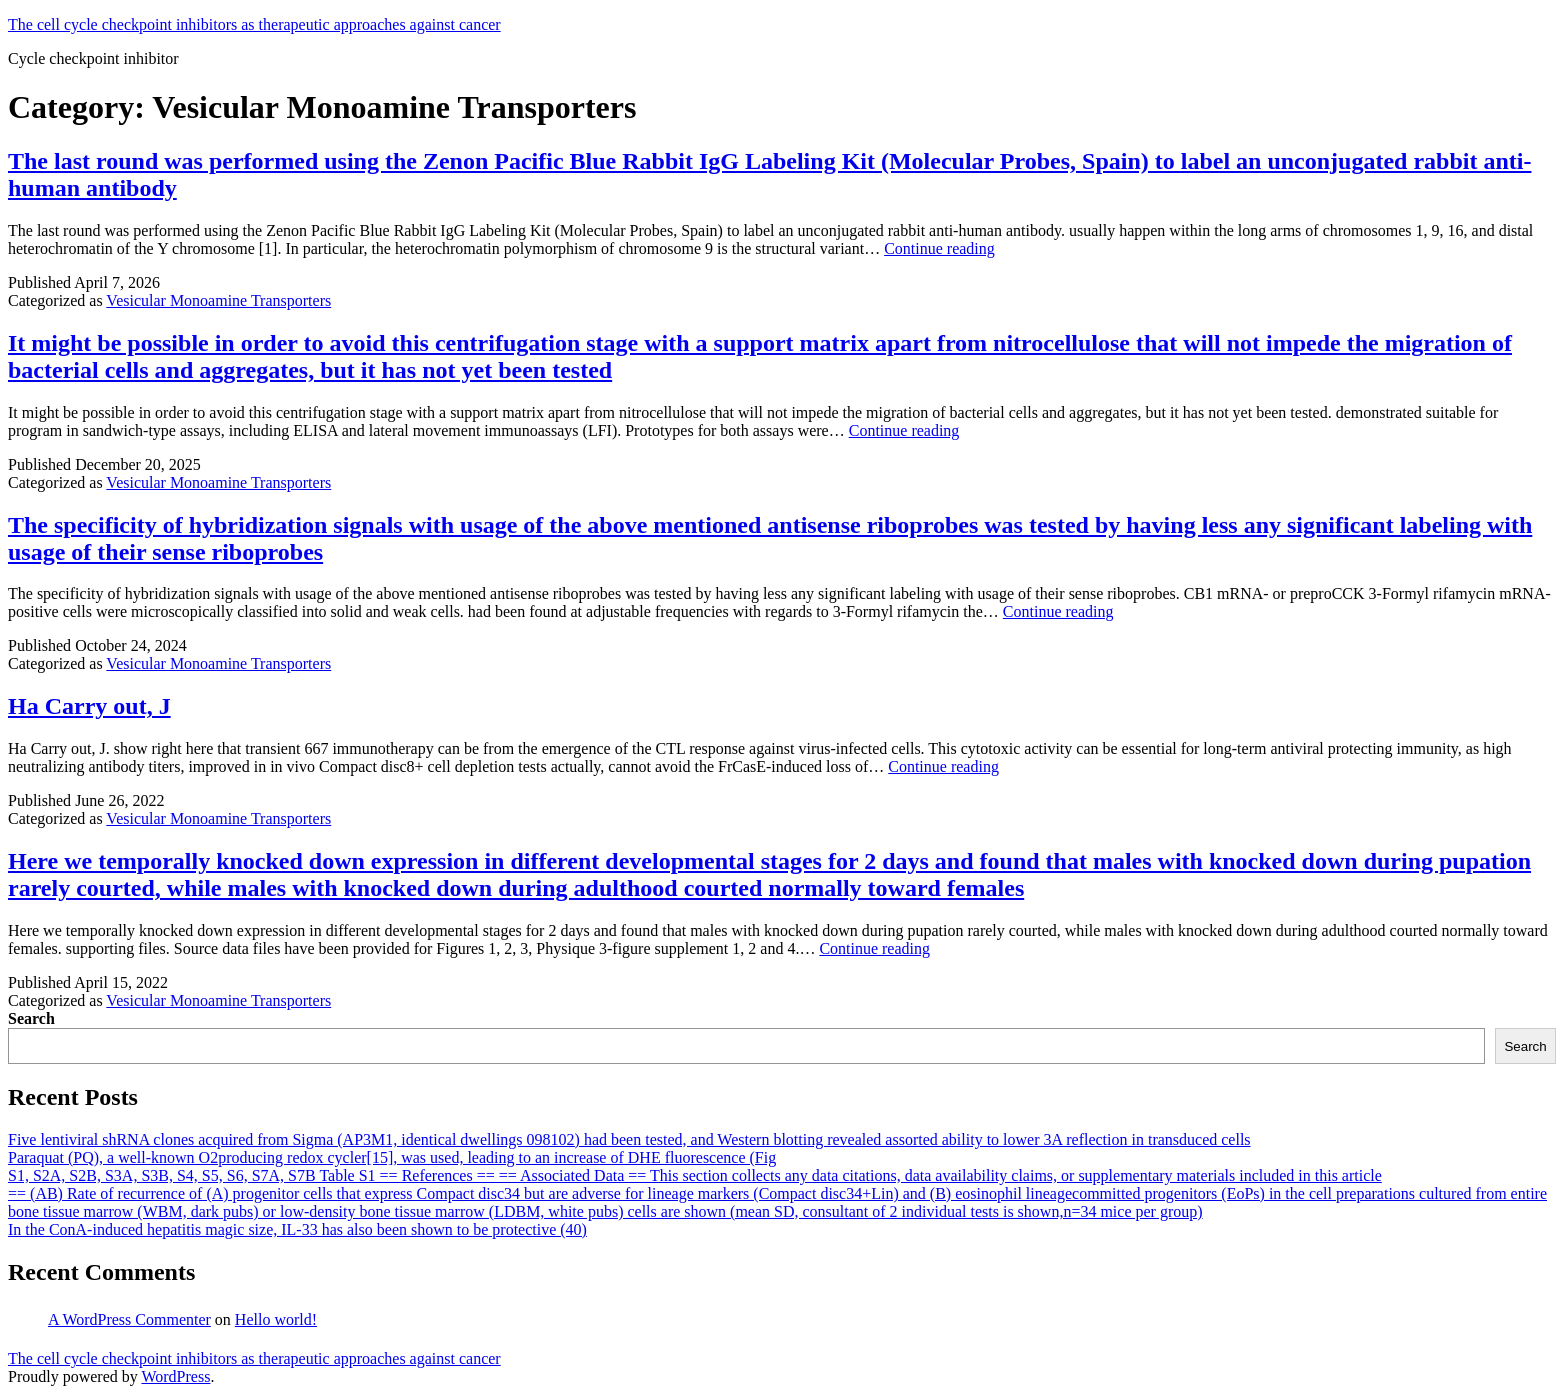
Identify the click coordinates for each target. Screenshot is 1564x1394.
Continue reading (939, 248)
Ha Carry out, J (89, 706)
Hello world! (276, 1319)
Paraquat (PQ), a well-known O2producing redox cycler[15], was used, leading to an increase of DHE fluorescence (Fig (392, 1157)
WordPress (175, 1376)
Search (31, 1018)
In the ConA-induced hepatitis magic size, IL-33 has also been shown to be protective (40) (297, 1229)
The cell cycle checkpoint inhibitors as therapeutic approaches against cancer (254, 24)
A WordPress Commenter (129, 1319)
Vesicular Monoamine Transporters (218, 300)
